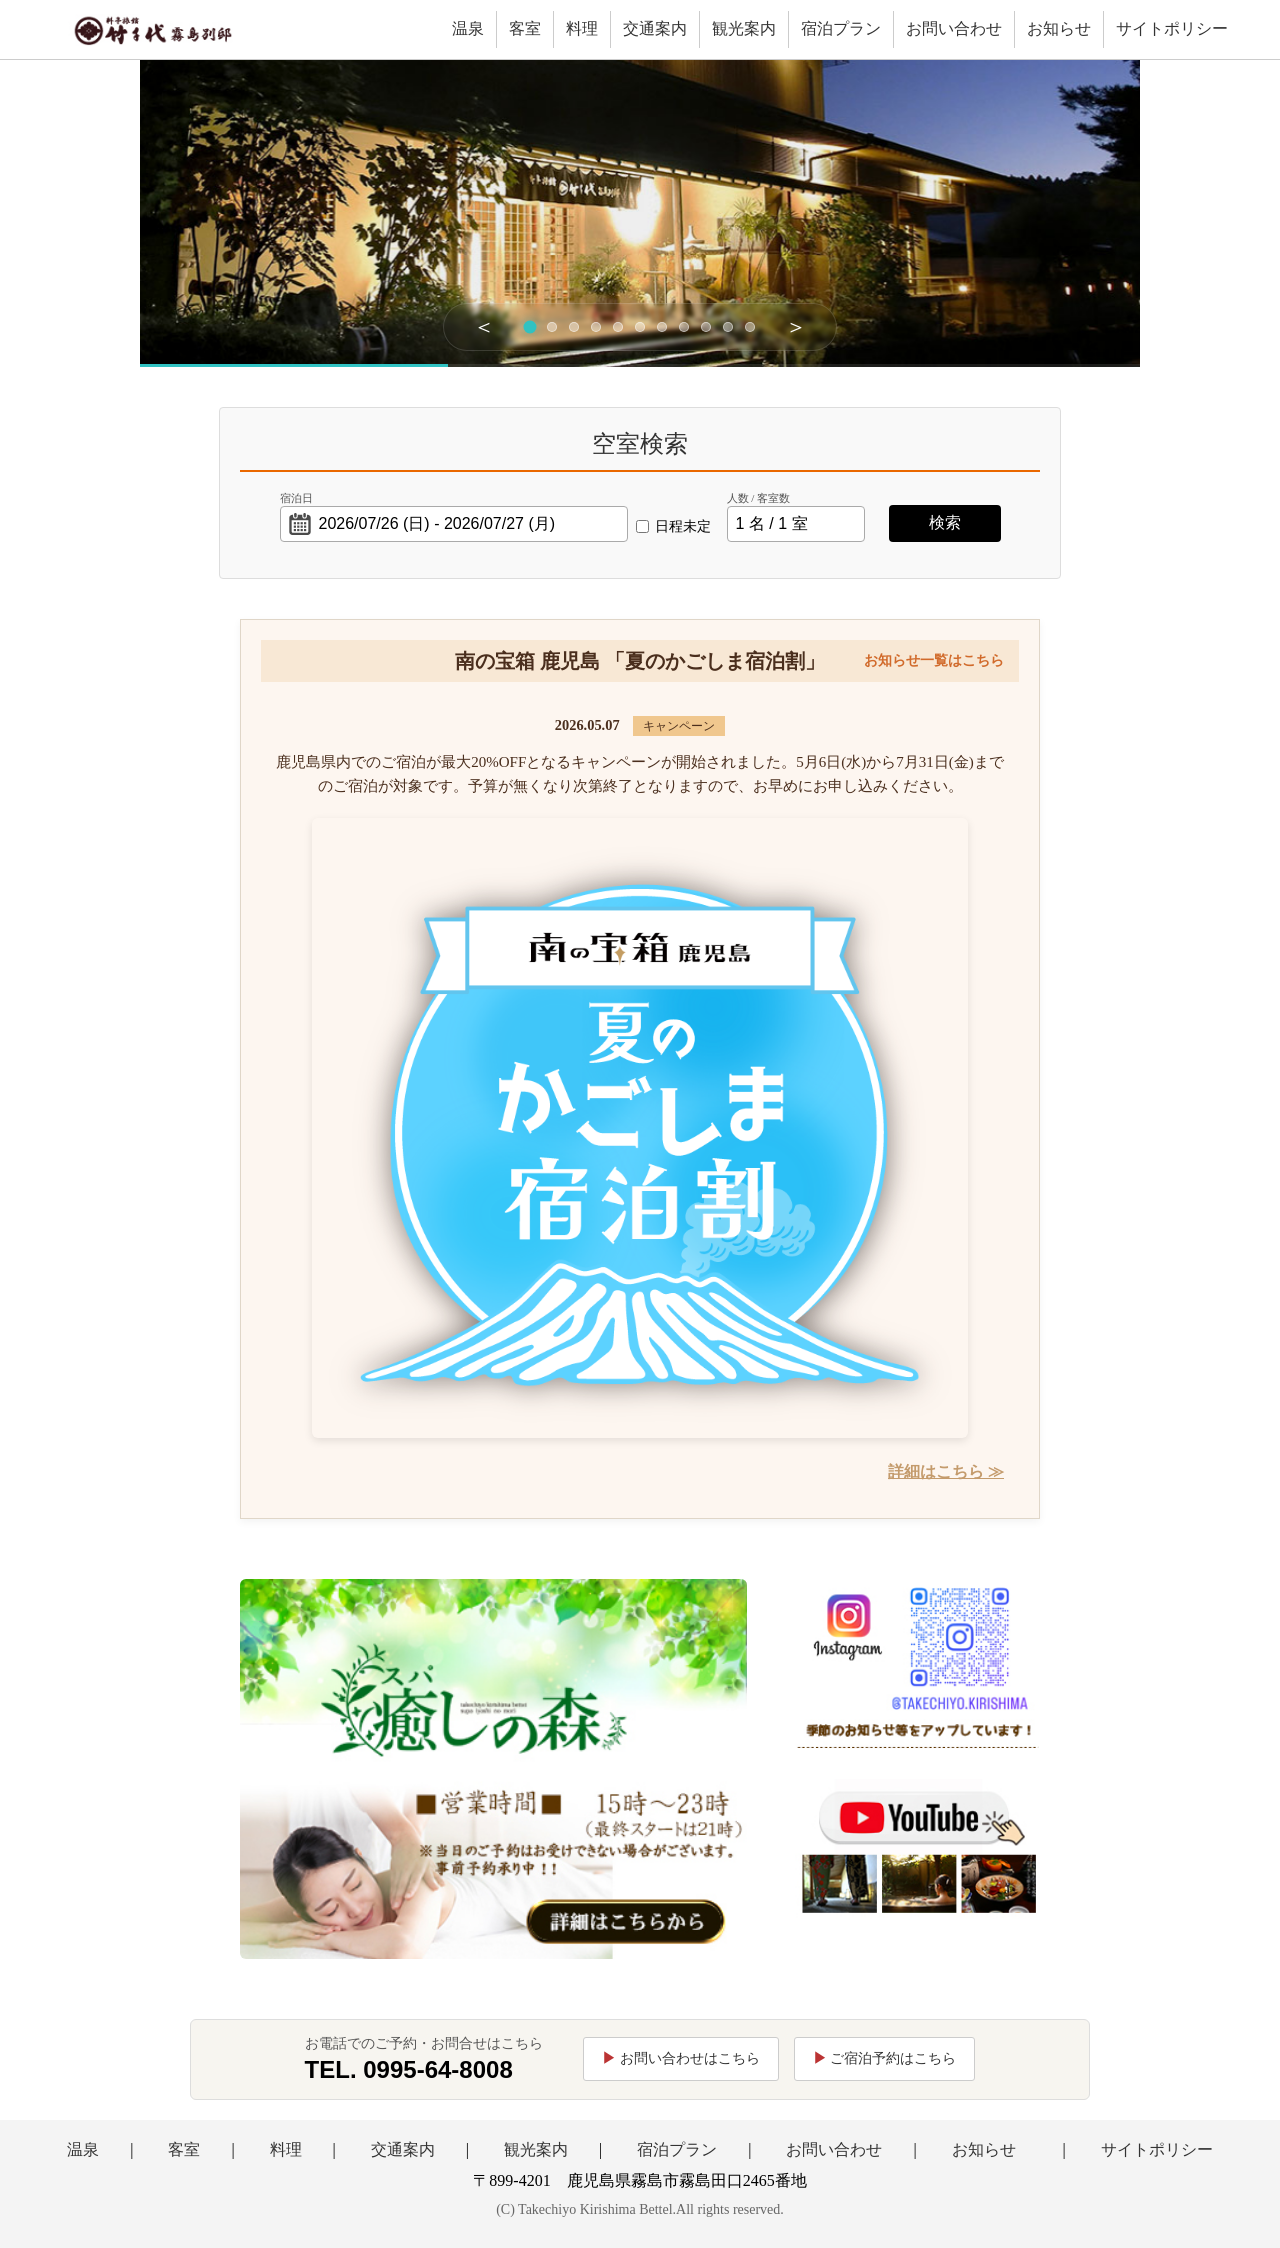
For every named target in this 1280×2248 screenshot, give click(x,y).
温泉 (468, 28)
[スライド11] (750, 327)
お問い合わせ (954, 28)
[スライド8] (684, 327)
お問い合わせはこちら (690, 2058)
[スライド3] (574, 327)
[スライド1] (530, 326)
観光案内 (744, 28)
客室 (525, 28)
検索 (945, 522)
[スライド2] (552, 327)
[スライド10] (728, 327)
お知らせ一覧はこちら (934, 660)
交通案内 (655, 28)
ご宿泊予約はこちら (893, 2058)
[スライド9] (706, 327)
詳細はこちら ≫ (946, 1471)
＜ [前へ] (484, 327)
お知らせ (1059, 28)
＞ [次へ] (796, 327)
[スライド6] (640, 327)
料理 (582, 28)
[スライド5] (618, 327)
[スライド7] (662, 327)
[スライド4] (596, 327)
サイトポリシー (1172, 28)
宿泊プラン (841, 28)
